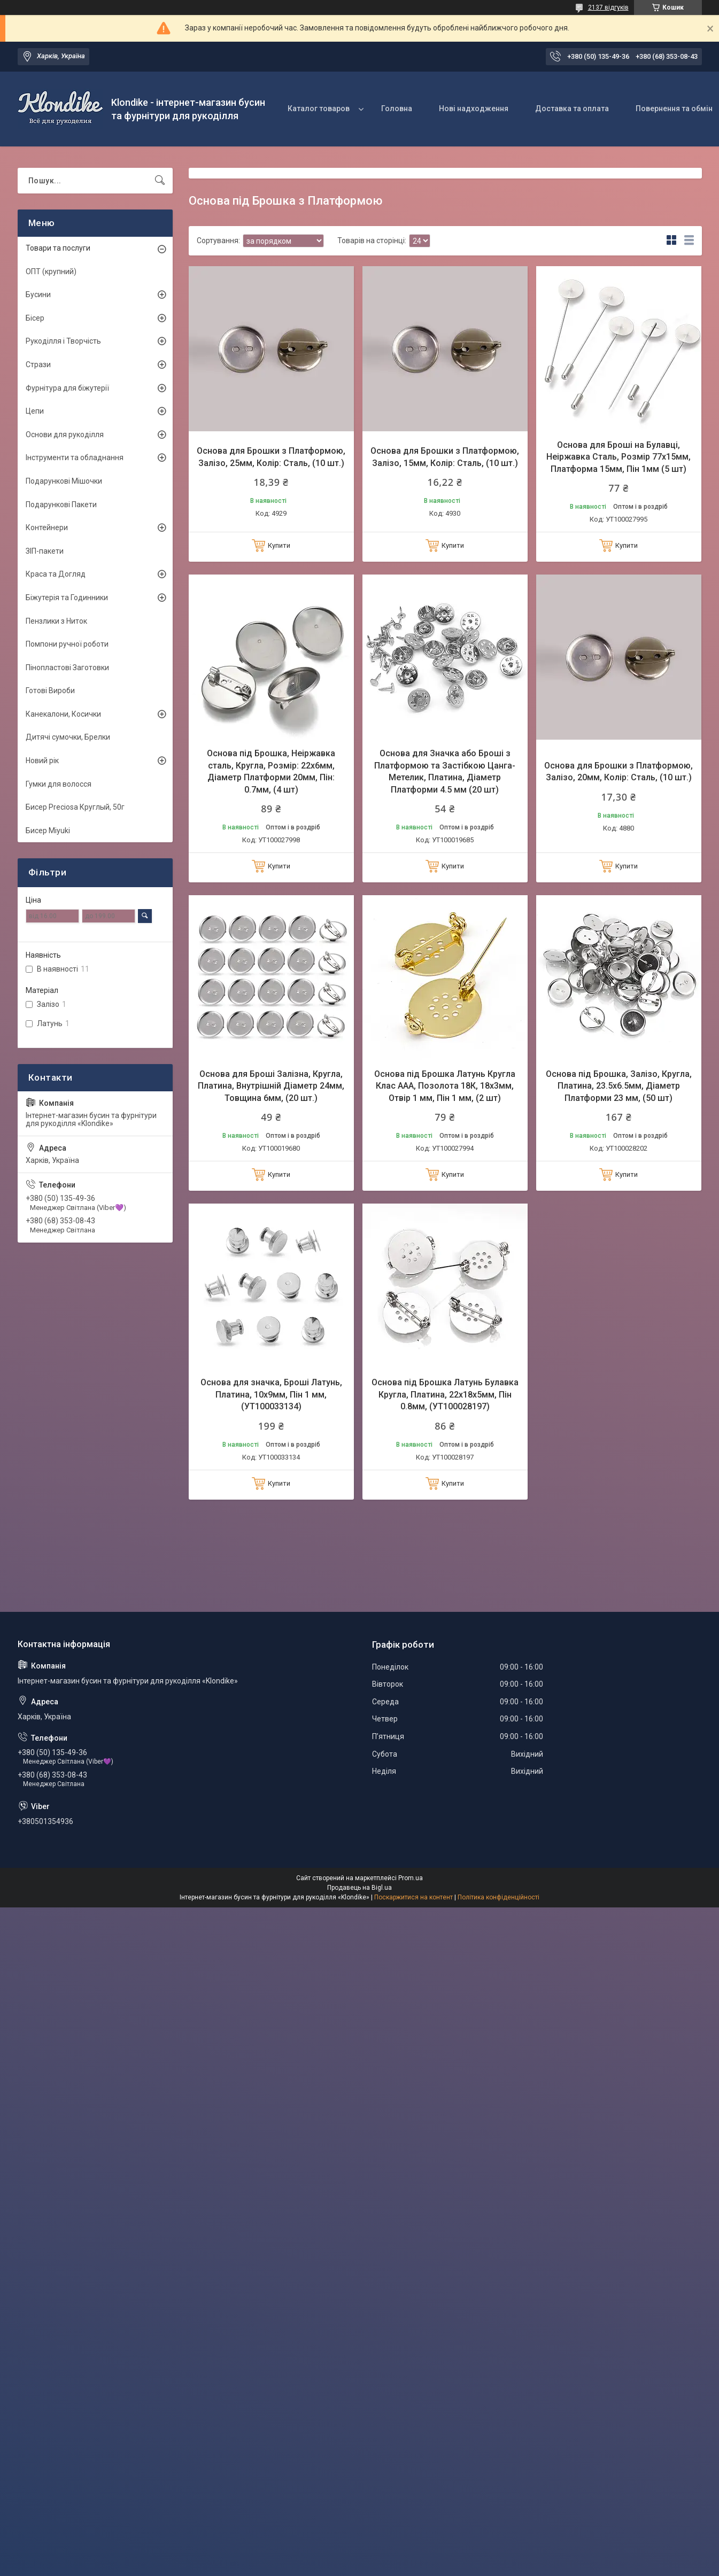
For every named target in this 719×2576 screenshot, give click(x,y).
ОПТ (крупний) (51, 271)
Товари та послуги (58, 248)
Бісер (35, 318)
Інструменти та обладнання (74, 457)
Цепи (35, 411)
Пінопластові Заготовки (67, 667)
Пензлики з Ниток (56, 621)
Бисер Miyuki (48, 830)
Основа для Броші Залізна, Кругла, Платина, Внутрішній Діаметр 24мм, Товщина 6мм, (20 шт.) (271, 1086)
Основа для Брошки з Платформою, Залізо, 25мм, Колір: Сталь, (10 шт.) (271, 457)
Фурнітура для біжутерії (67, 388)
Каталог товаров (319, 108)
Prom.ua (410, 1878)
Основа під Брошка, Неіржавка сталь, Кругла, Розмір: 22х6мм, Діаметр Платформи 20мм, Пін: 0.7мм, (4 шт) (271, 771)
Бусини (38, 294)
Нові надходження (473, 108)
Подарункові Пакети (61, 504)
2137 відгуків (608, 7)
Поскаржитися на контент (413, 1897)
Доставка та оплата (572, 108)
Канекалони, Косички (63, 714)
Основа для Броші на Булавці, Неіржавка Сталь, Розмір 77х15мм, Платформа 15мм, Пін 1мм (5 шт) (618, 457)
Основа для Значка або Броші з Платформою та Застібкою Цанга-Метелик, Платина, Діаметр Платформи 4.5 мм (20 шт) (444, 771)
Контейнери (47, 527)
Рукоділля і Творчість (63, 341)
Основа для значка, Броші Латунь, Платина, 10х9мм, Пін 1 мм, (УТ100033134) (271, 1394)
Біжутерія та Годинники (67, 597)
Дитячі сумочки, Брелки (68, 737)
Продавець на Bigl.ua (359, 1887)
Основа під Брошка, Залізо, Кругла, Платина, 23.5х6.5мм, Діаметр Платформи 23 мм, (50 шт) (619, 1086)
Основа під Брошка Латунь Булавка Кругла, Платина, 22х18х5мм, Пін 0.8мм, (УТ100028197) (445, 1394)
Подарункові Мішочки (64, 481)
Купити (279, 545)
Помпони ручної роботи (67, 644)
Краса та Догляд (56, 574)
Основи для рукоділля (65, 434)
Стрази (38, 364)
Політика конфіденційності (498, 1897)
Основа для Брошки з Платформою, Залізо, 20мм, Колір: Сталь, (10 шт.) (618, 771)
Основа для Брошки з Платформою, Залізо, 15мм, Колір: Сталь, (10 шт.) (444, 457)
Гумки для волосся (58, 784)
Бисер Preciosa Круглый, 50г (75, 807)
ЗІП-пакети (45, 551)
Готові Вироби (50, 690)
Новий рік (42, 760)
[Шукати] (160, 180)
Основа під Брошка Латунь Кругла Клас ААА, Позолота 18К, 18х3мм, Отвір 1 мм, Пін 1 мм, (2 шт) (444, 1086)
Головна (396, 108)
